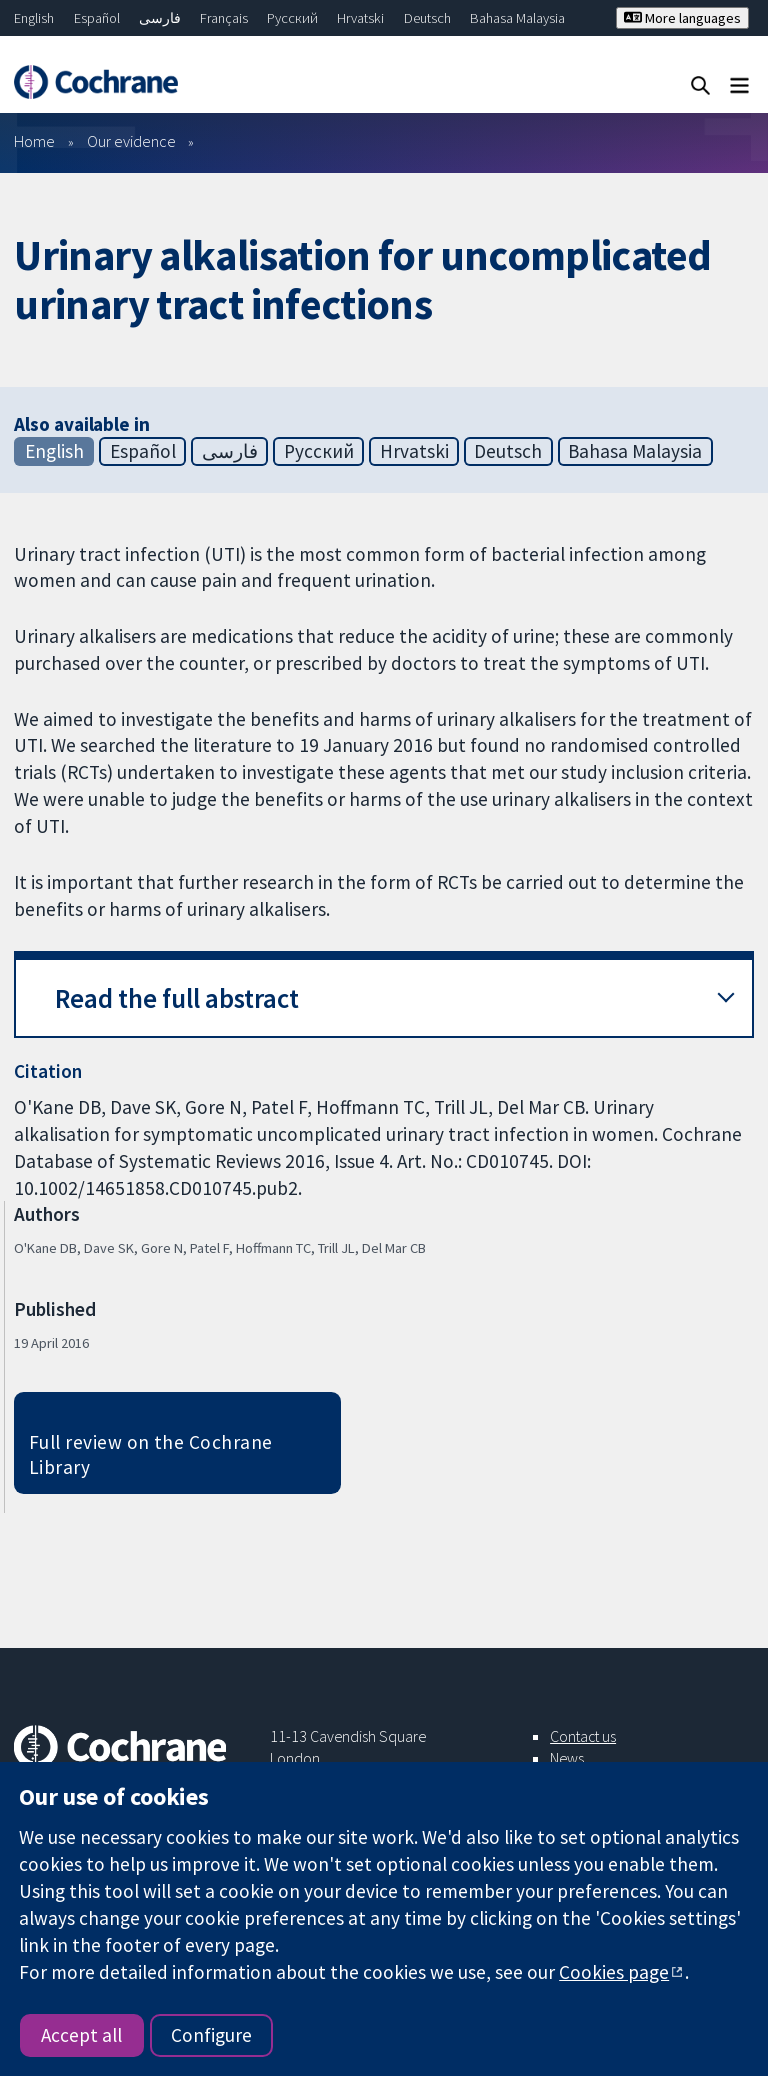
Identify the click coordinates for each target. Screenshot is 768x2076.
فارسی (160, 18)
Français (224, 18)
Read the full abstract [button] (177, 998)
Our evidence (131, 141)
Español (97, 18)
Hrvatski (360, 18)
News (567, 1758)
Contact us (583, 1736)
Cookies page (614, 1972)
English (34, 18)
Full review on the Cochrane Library (151, 1454)
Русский (292, 18)
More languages (682, 18)
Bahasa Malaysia (517, 18)
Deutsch (427, 18)
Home (34, 141)
